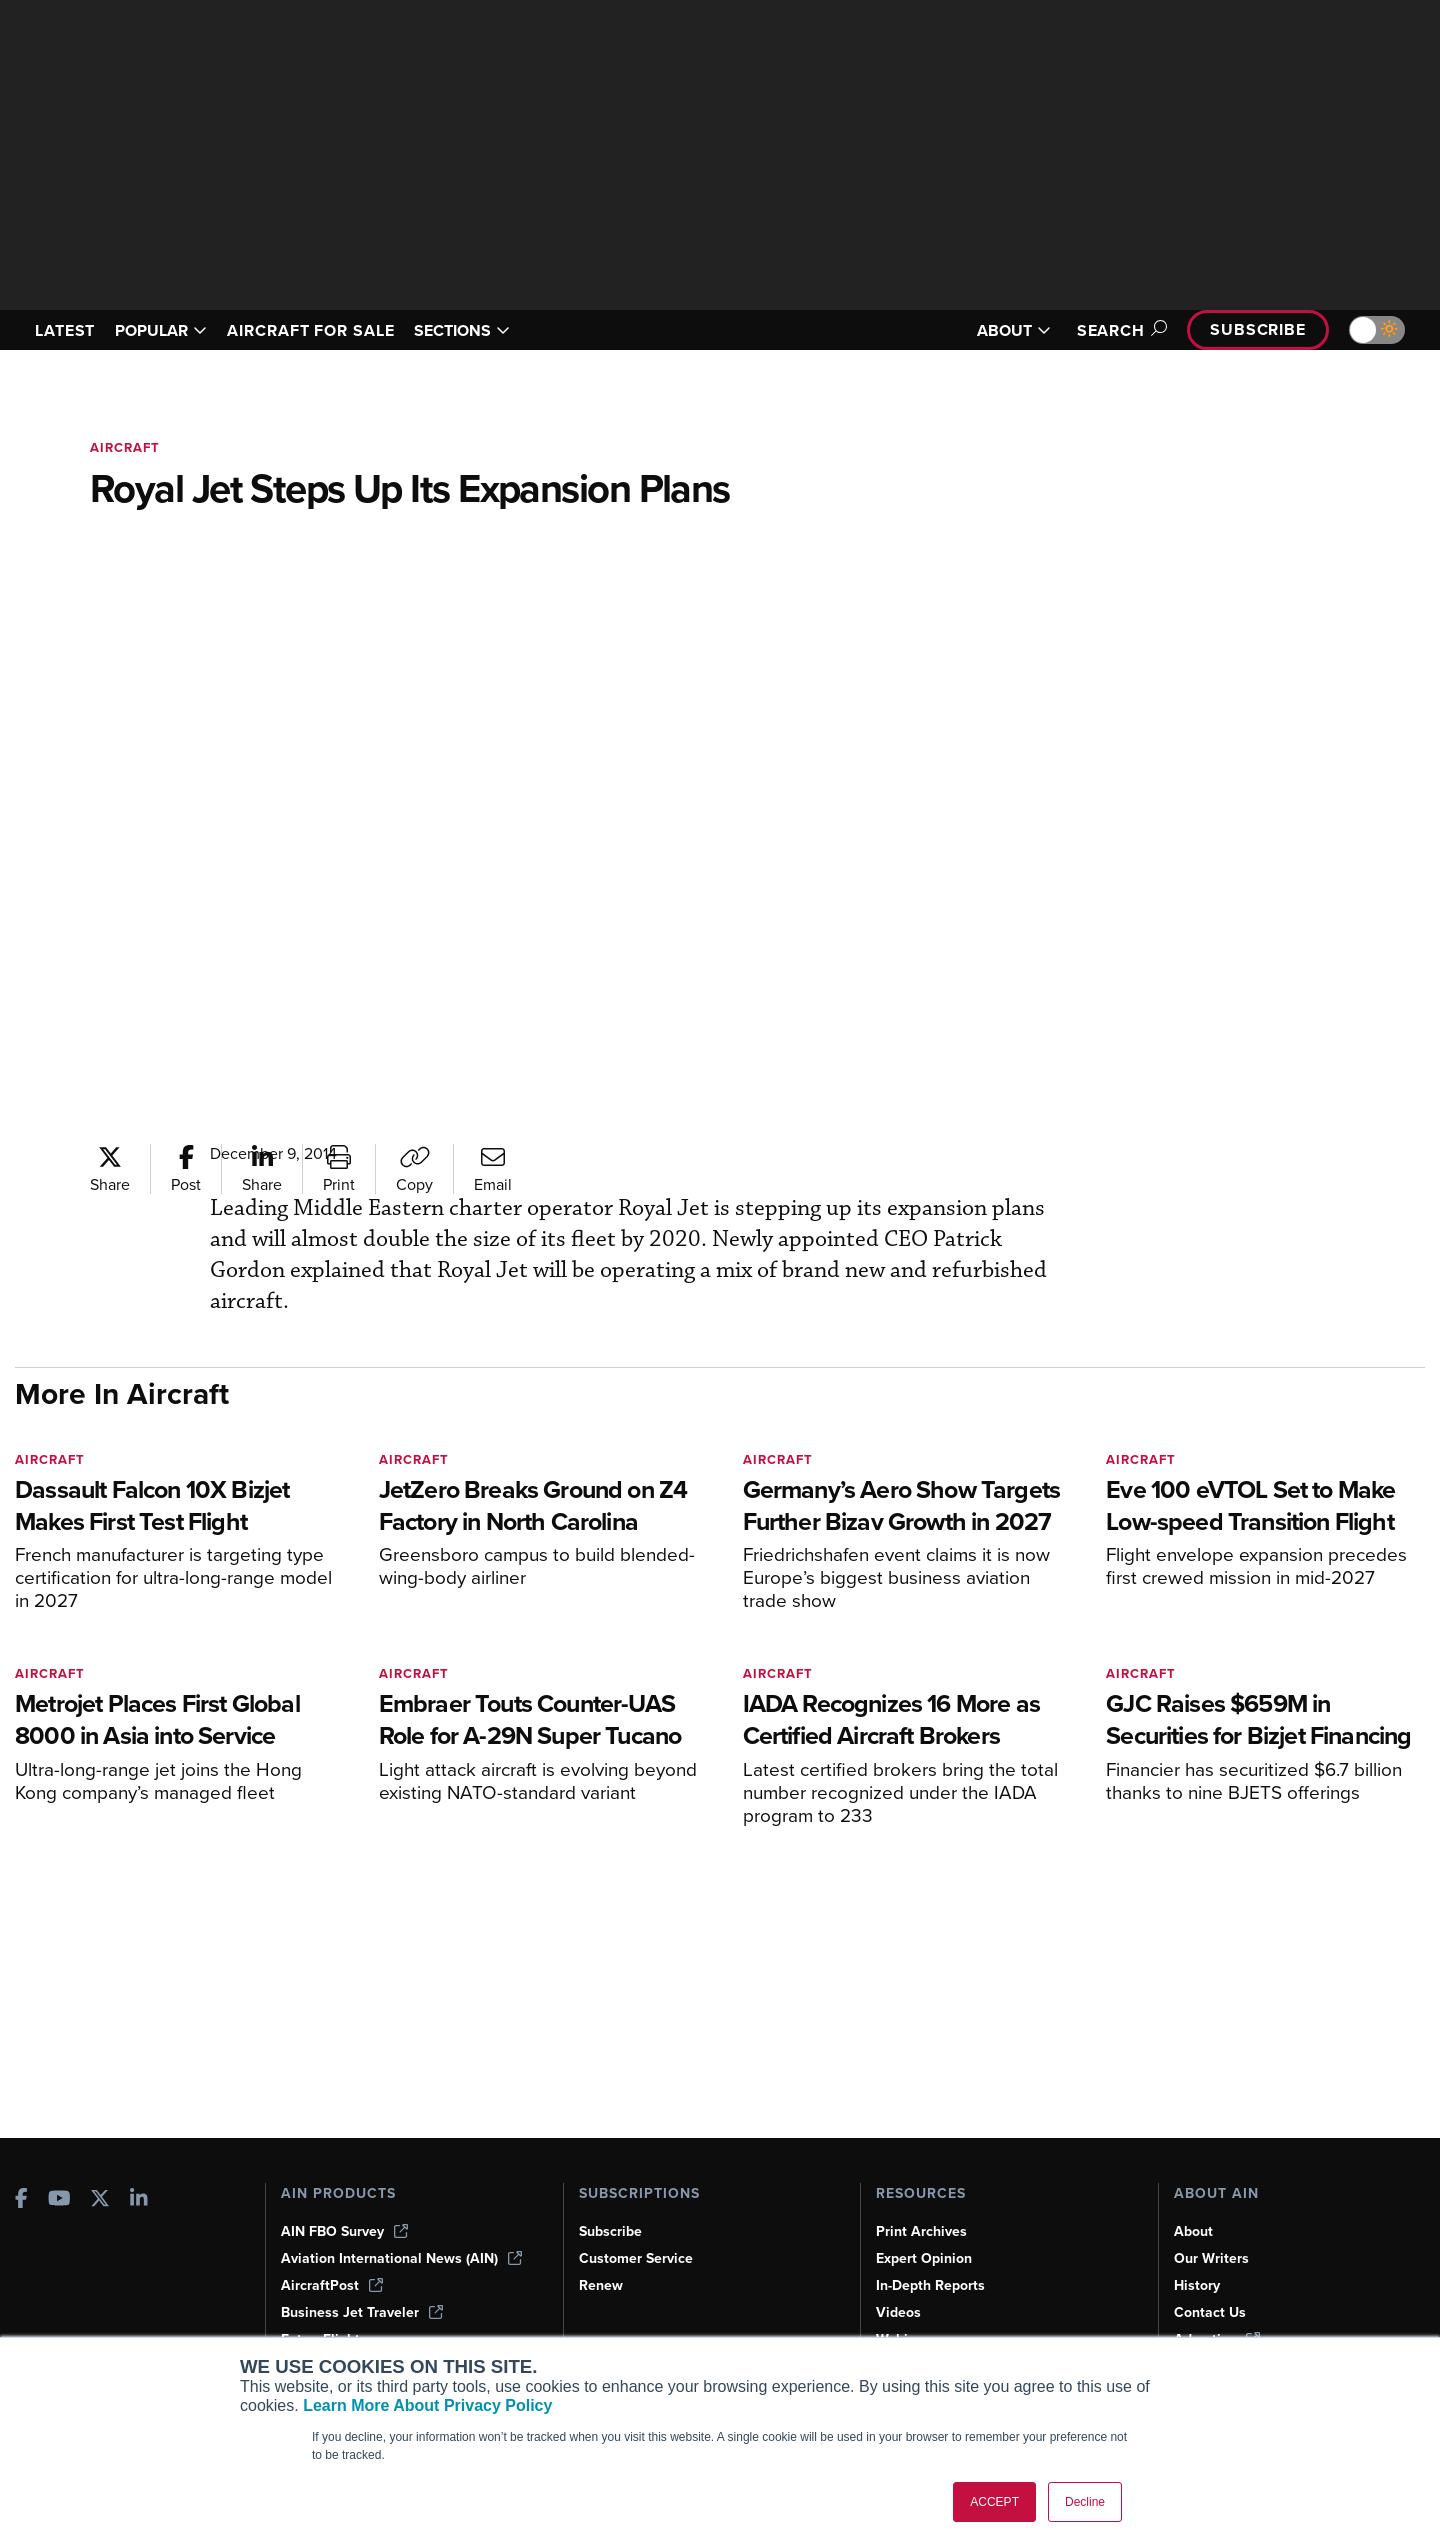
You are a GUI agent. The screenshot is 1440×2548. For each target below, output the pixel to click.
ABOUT (1014, 330)
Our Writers (1211, 2258)
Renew (601, 2285)
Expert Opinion (924, 2258)
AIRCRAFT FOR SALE (310, 330)
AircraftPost (332, 2285)
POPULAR (161, 330)
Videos (898, 2312)
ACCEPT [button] (994, 2502)
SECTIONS (462, 330)
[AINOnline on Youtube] (59, 2200)
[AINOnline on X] (100, 2200)
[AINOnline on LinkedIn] (139, 2200)
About (1193, 2231)
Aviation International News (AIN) (401, 2258)
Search (1119, 330)
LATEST (65, 330)
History (1197, 2285)
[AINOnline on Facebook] (21, 2200)
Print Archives (921, 2231)
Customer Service (636, 2258)
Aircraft (125, 447)
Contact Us (1210, 2312)
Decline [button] (1085, 2502)
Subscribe (1258, 329)
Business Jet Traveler (362, 2312)
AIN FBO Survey (344, 2231)
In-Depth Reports (930, 2285)
